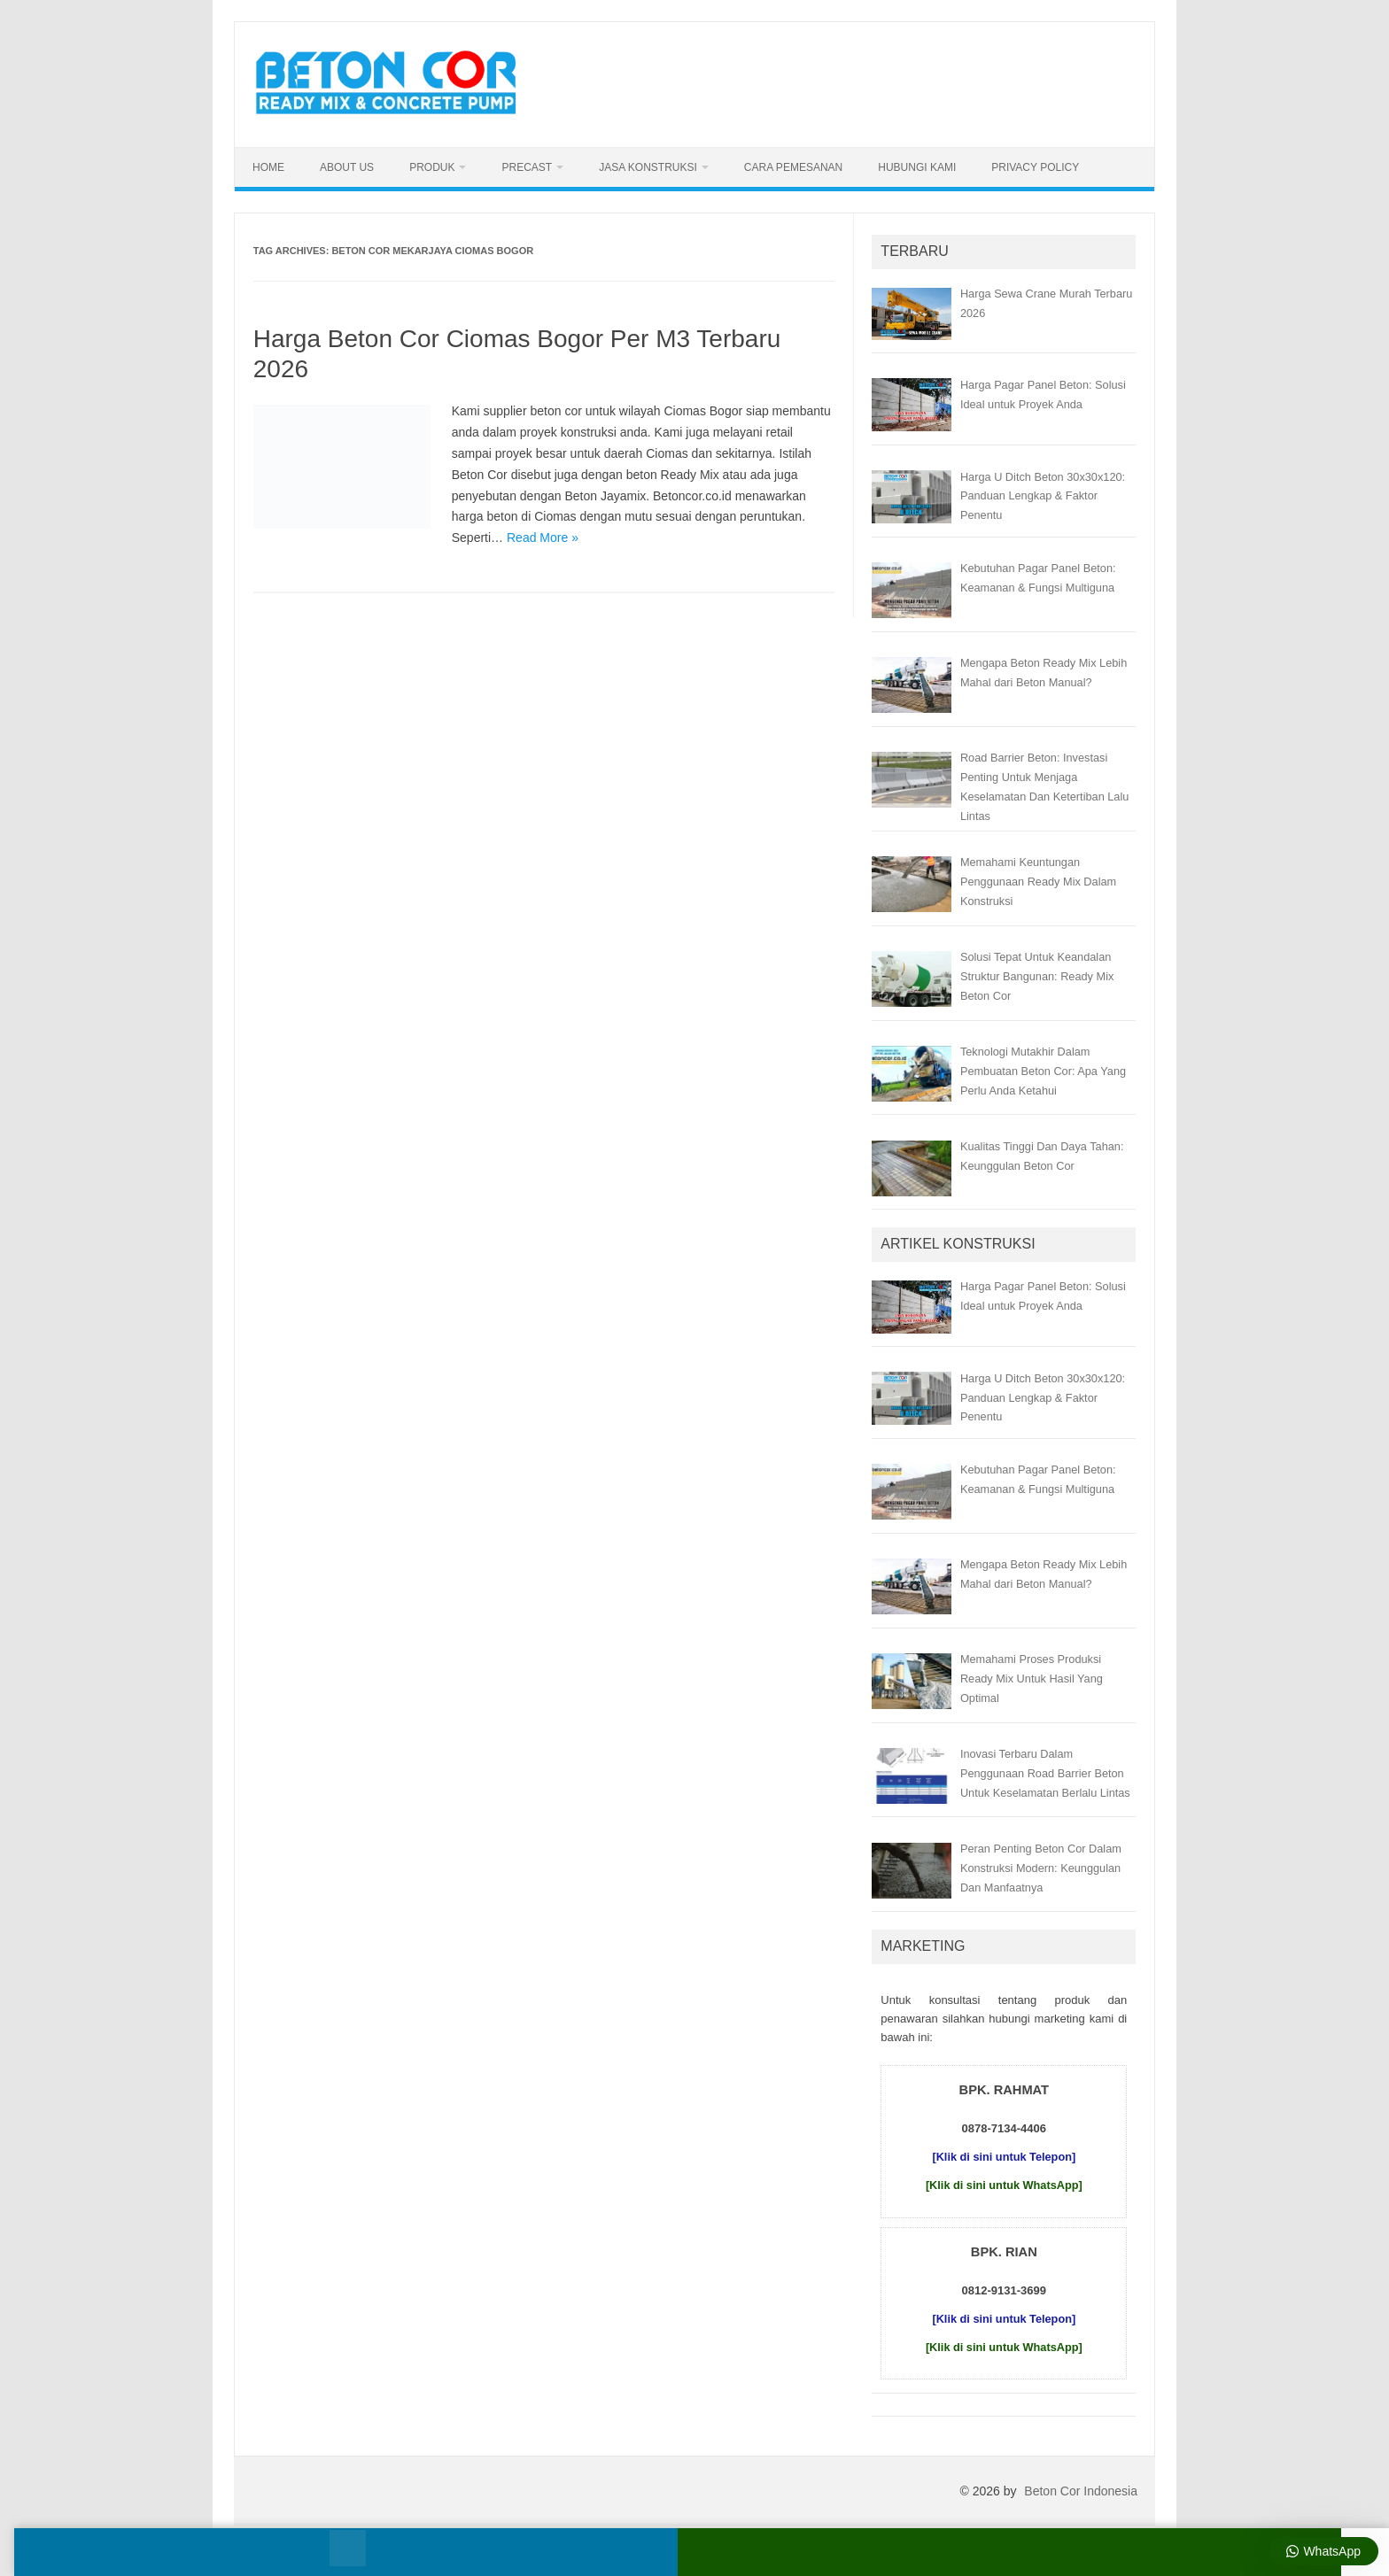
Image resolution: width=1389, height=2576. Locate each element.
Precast (526, 167)
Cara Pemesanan (793, 167)
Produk (431, 167)
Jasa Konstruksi (648, 167)
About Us (347, 167)
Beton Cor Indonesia (1080, 2491)
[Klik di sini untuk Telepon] (1003, 2156)
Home (268, 167)
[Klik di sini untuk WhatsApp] (1004, 2185)
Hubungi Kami (917, 167)
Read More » (542, 537)
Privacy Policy (1035, 167)
